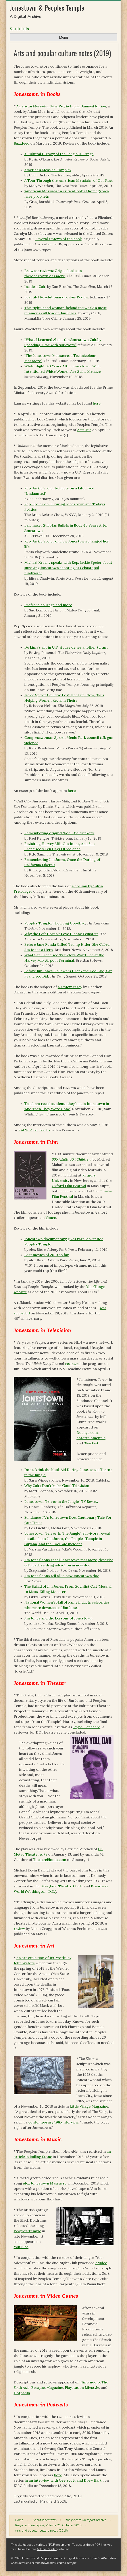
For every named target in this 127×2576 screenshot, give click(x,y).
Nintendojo (90, 2382)
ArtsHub (84, 430)
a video (101, 2263)
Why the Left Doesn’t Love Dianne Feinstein (61, 934)
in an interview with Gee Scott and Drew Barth (64, 2480)
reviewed (73, 1363)
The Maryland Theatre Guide (58, 1886)
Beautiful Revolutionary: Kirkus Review (56, 297)
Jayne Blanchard (86, 1727)
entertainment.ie (91, 1438)
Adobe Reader (47, 2549)
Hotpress (22, 2393)
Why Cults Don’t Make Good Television (56, 1485)
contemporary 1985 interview (53, 2122)
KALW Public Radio (34, 1130)
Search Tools (19, 28)
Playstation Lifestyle (82, 2387)
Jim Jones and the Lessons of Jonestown (58, 1618)
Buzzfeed (21, 143)
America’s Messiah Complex (47, 170)
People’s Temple (27, 2231)
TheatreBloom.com (49, 1859)
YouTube (21, 2247)
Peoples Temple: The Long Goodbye (54, 923)
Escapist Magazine (47, 2387)
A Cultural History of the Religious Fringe (59, 154)
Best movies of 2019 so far (46, 1255)
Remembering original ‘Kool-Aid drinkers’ (59, 833)
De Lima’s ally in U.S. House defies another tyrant (66, 647)
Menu (63, 37)
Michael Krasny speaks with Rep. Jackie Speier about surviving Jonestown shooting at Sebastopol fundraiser (68, 567)
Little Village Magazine (89, 2106)
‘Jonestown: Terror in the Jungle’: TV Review (61, 1501)
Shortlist (91, 1443)
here (97, 403)
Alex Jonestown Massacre (45, 2183)
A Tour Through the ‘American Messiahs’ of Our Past (68, 180)
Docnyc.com (87, 1432)
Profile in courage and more (48, 605)
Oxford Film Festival (69, 1186)
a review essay (70, 987)
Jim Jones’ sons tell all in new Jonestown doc (61, 1575)
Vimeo (51, 1217)
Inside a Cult (34, 286)
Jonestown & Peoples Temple (47, 8)
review (19, 1928)
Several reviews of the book (58, 239)
